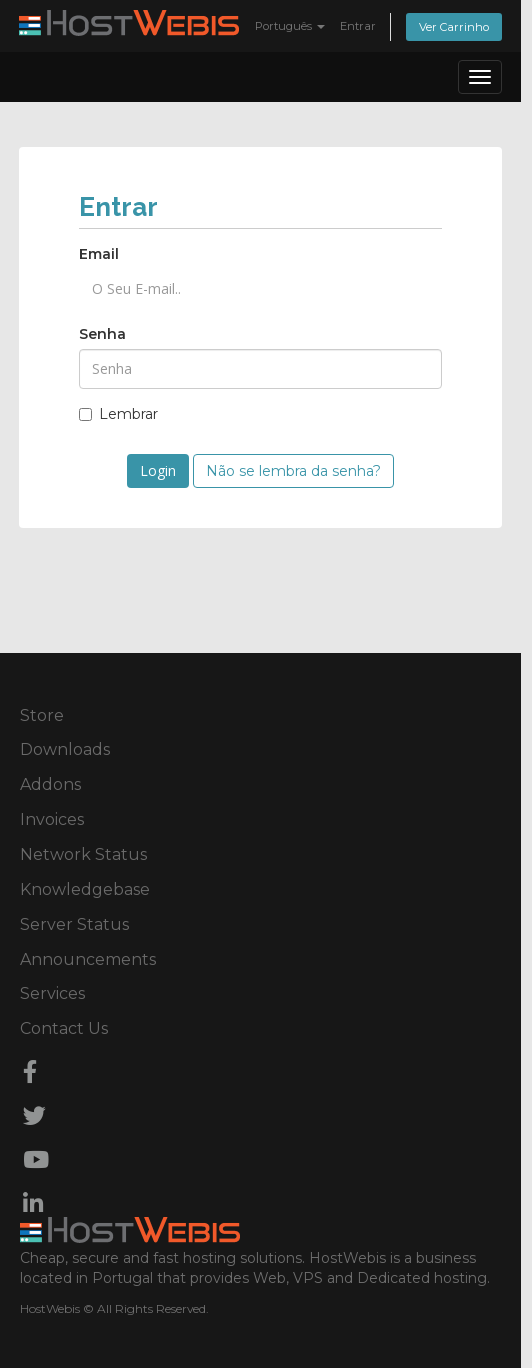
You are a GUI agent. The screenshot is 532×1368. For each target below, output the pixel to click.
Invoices (52, 819)
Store (42, 715)
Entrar (358, 26)
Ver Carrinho (454, 27)
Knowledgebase (85, 889)
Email (99, 254)
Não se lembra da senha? (293, 471)
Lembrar (118, 414)
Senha (102, 334)
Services (52, 993)
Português (290, 26)
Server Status (74, 924)
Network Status (83, 854)
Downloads (65, 749)
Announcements (88, 959)
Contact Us (64, 1028)
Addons (50, 784)
